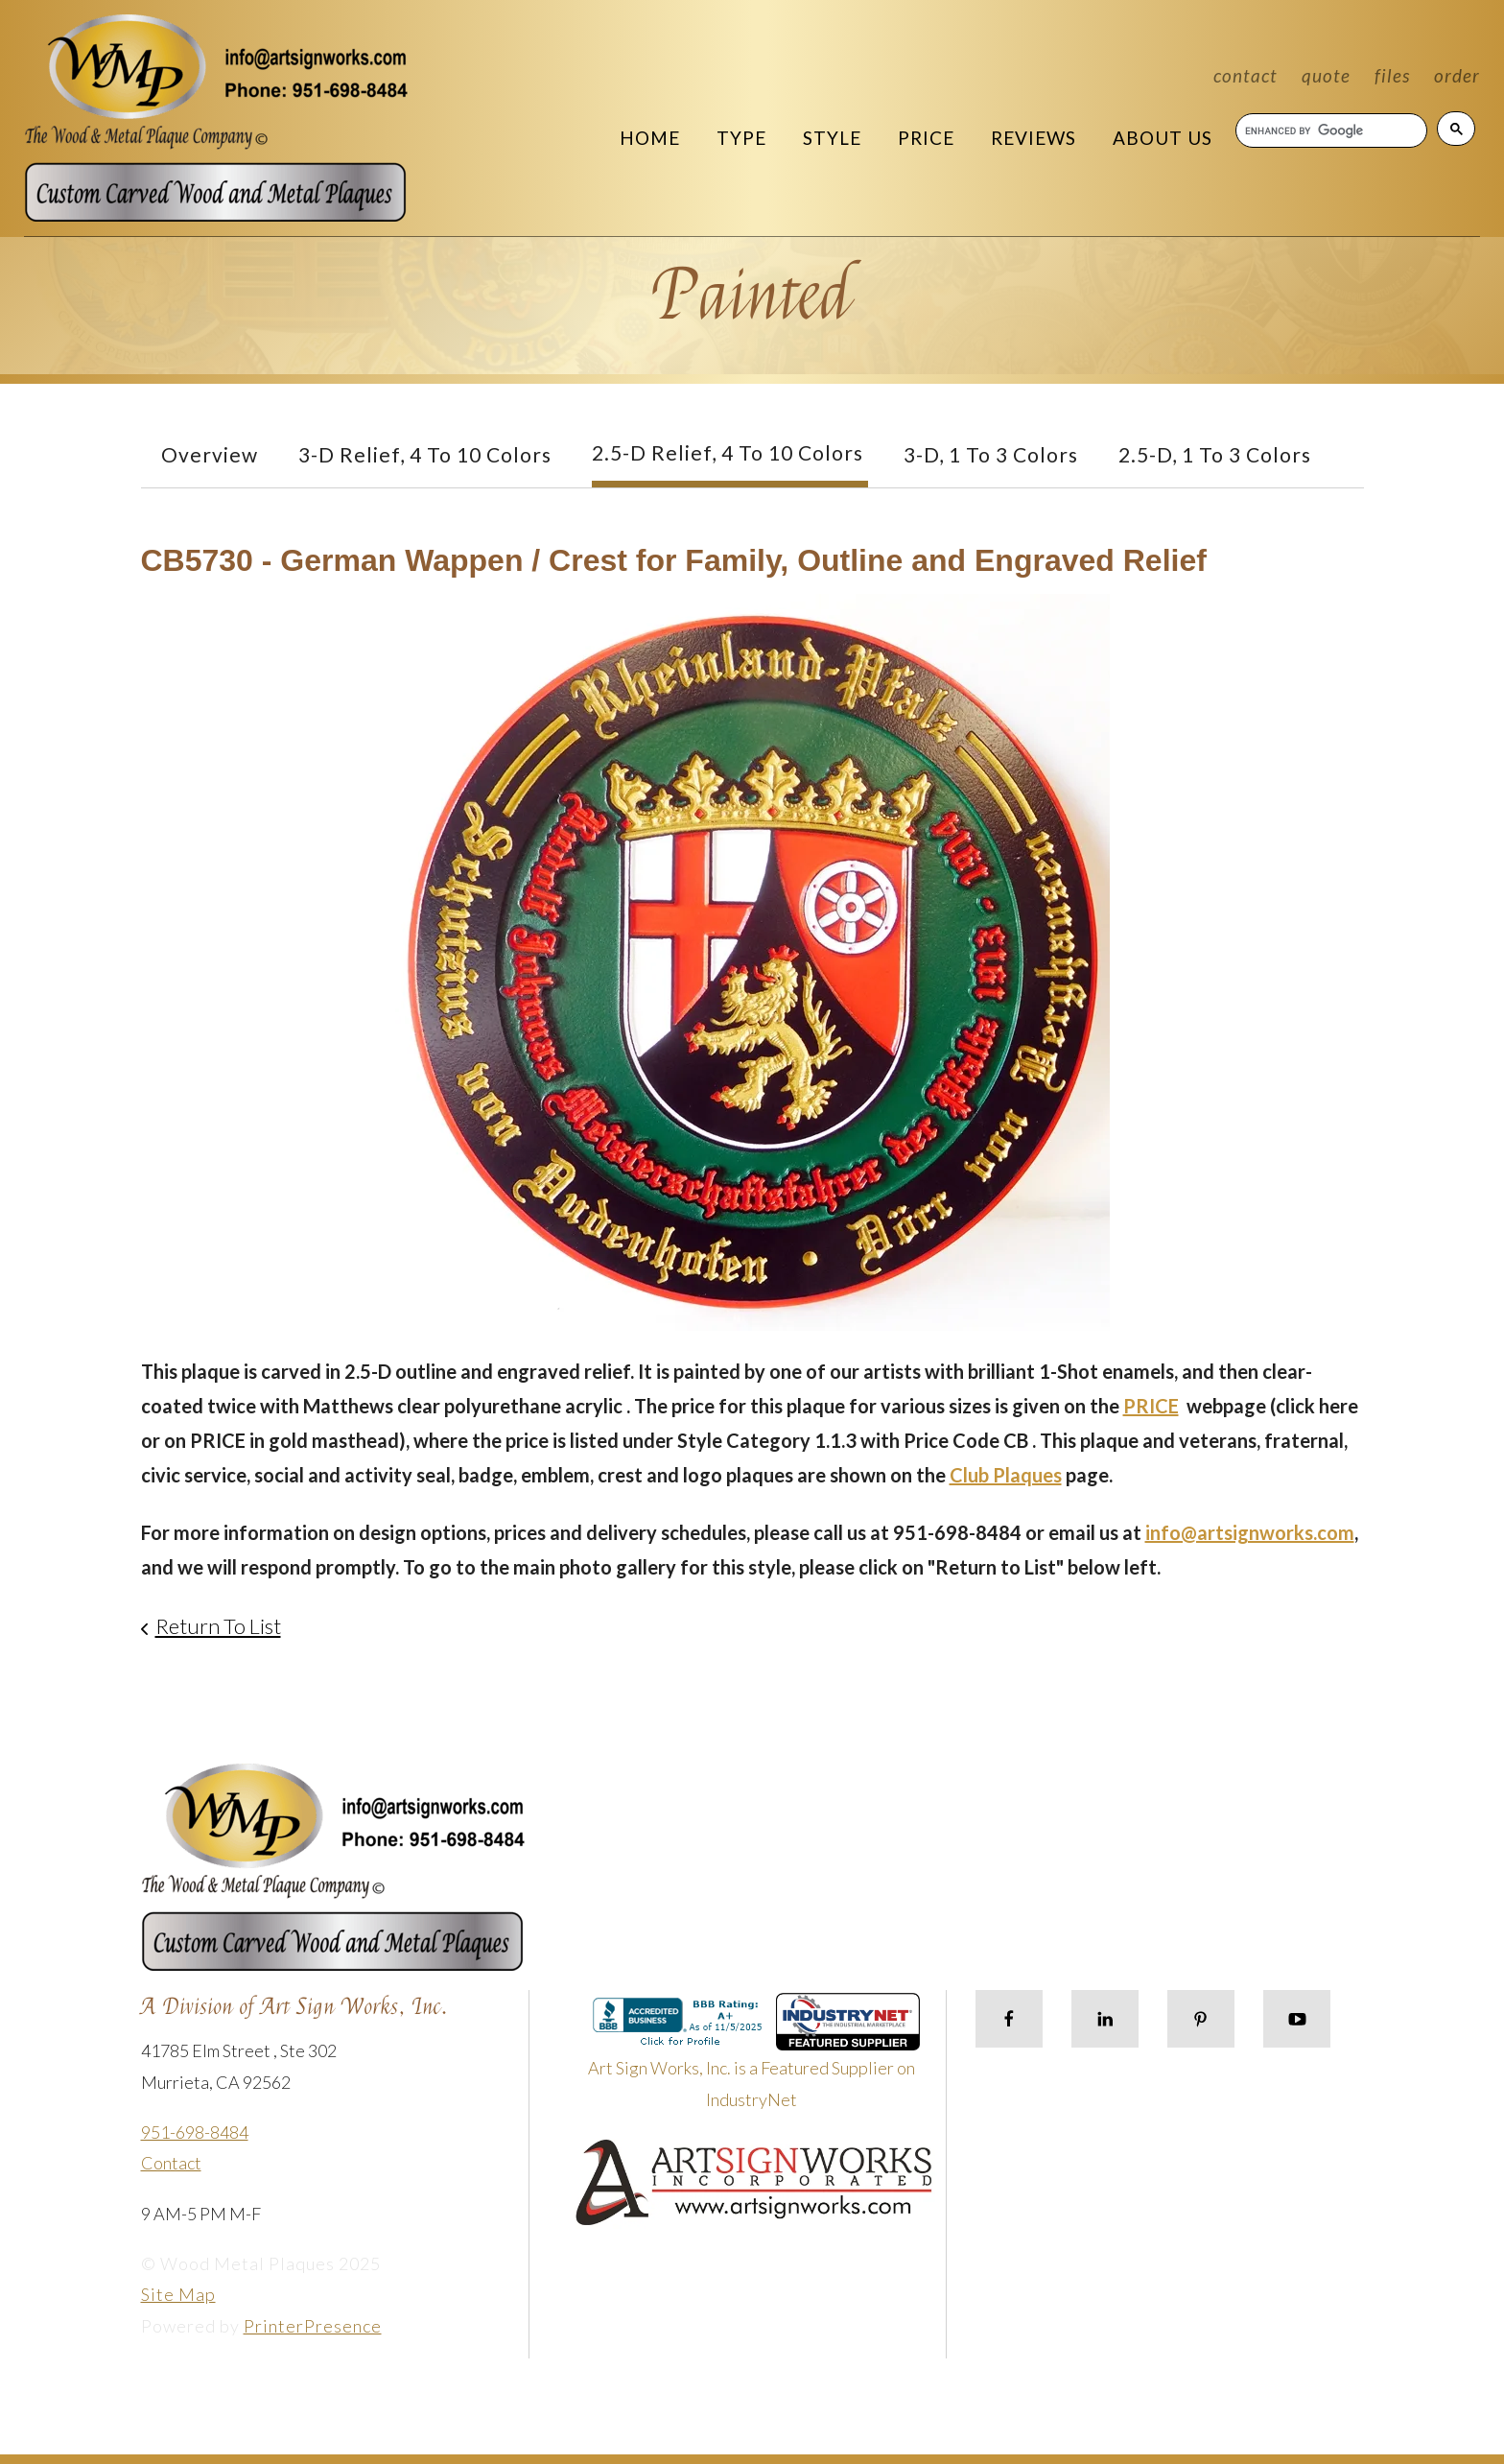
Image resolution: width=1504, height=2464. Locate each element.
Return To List (218, 1626)
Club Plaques (1006, 1474)
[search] (1330, 130)
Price (926, 138)
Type (741, 138)
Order (1457, 75)
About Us (1162, 138)
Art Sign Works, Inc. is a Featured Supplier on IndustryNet (754, 2058)
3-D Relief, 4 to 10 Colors (425, 454)
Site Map (178, 2294)
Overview (209, 454)
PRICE (1151, 1405)
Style (832, 138)
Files (1392, 75)
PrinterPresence (313, 2325)
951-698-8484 (194, 2132)
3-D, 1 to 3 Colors (991, 454)
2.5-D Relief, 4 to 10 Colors (727, 452)
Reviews (1033, 138)
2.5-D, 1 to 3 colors (1214, 454)
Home (650, 138)
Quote (1326, 75)
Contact (1245, 75)
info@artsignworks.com (1249, 1532)
